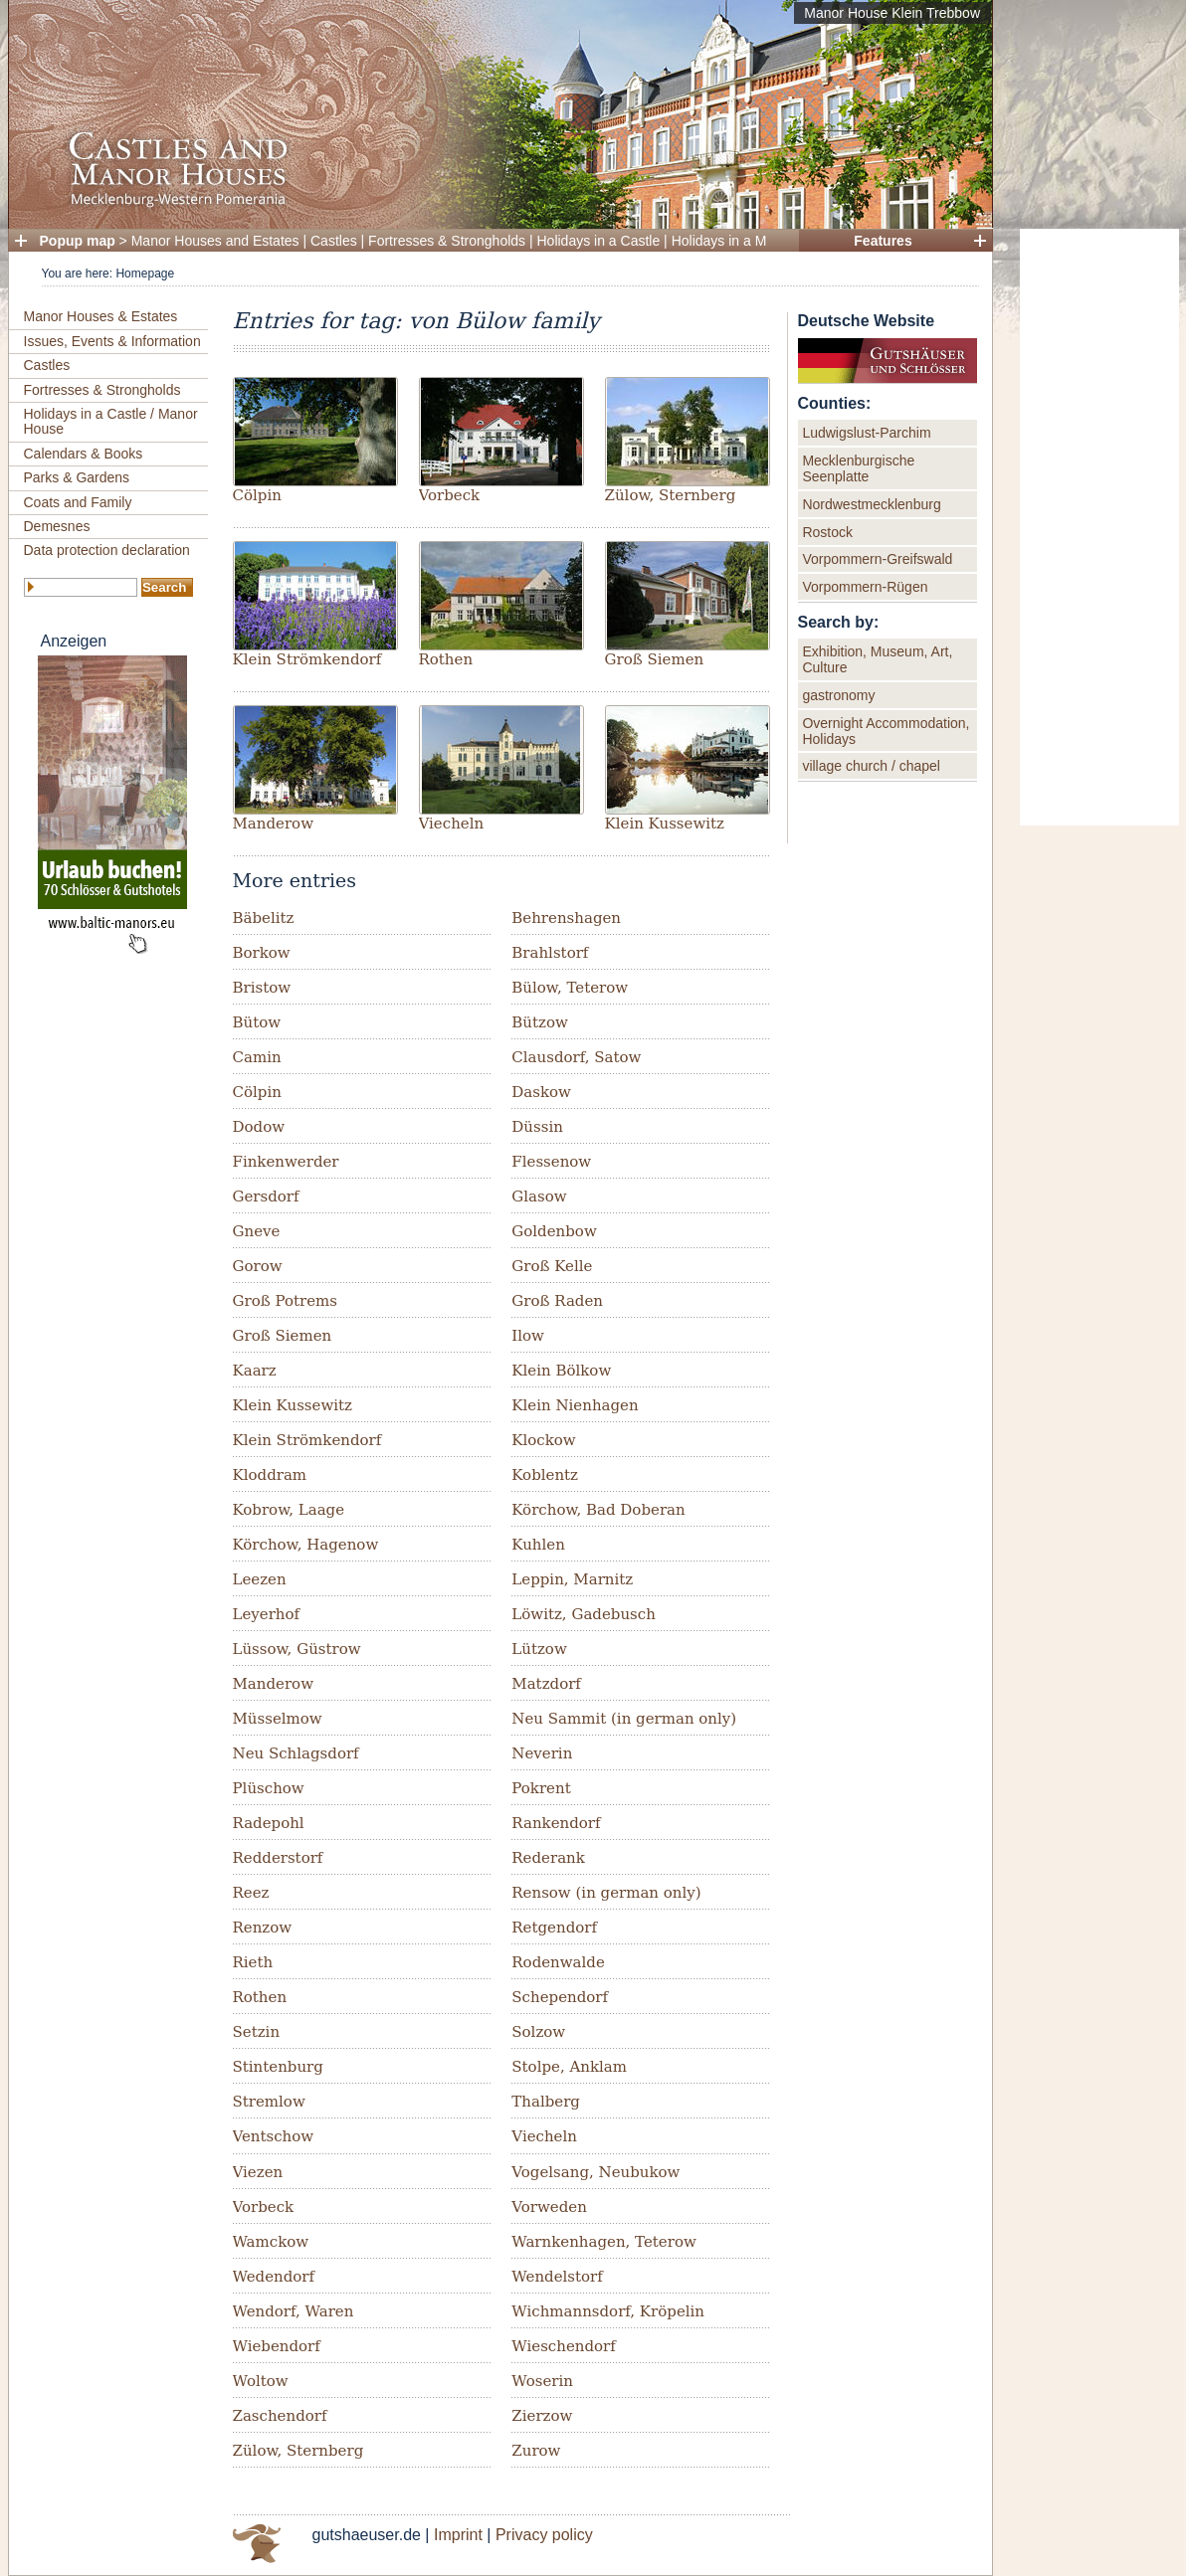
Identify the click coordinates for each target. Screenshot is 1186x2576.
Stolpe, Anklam (569, 2067)
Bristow (262, 988)
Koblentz (544, 1475)
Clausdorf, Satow (576, 1057)
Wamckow (271, 2242)
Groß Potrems (285, 1301)
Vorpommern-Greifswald (877, 559)
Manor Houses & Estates (101, 316)
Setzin (257, 2032)
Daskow (541, 1092)
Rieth (253, 1962)
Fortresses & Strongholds (446, 241)
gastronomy (838, 695)
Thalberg (545, 2102)
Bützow (539, 1022)
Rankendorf (555, 1823)
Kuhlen (538, 1545)
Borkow (262, 953)
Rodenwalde (558, 1962)
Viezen (258, 2172)
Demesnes (57, 526)
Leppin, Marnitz (572, 1579)
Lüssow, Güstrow (297, 1649)
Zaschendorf (280, 2416)
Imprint (458, 2534)
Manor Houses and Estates (215, 241)
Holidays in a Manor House (755, 241)
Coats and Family (78, 502)
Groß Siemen (654, 659)
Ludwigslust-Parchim (866, 433)
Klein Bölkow (561, 1371)
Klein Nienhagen (574, 1405)
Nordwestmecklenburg (871, 504)
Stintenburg (278, 2067)
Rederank (548, 1858)
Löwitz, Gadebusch (583, 1614)
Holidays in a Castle (599, 241)
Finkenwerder (286, 1162)
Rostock (827, 532)
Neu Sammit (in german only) (623, 1719)
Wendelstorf (557, 2277)
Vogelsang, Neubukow (595, 2172)
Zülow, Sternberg (670, 495)
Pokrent (540, 1788)
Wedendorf (274, 2277)
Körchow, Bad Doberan (598, 1510)
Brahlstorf (549, 953)
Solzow (538, 2032)
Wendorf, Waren (293, 2311)
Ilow (527, 1336)
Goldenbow (553, 1231)
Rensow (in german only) (605, 1893)
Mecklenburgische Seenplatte (858, 468)
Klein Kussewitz (664, 823)
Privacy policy (544, 2534)
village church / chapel (871, 766)
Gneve (257, 1231)
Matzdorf (546, 1684)
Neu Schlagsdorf (296, 1753)
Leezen (260, 1579)
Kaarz (255, 1371)
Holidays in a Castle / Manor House (111, 421)
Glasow (538, 1196)
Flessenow (551, 1162)
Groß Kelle (551, 1266)
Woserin (542, 2381)
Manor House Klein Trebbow (892, 13)
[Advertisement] (1099, 527)
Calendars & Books (83, 453)
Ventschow (273, 2136)
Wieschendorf (563, 2346)
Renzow (263, 1927)
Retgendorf (554, 1927)
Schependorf (559, 1997)
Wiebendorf (276, 2346)
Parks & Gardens (77, 477)
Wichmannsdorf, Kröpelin (607, 2311)
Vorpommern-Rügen (864, 587)
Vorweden (549, 2207)
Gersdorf (266, 1196)
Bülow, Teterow (569, 988)
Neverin (541, 1753)
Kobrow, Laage (289, 1510)
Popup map (77, 241)
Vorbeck (450, 495)
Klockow (543, 1440)
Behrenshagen (566, 918)
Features (882, 241)
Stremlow (269, 2102)
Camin (257, 1057)
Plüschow (268, 1788)
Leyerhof (266, 1614)
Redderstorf (278, 1858)
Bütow (257, 1022)
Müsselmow (277, 1719)
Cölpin (257, 495)
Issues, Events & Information (112, 341)
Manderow (273, 823)
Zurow (535, 2451)
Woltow (261, 2381)
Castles (333, 241)
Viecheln (452, 823)
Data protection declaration (107, 550)
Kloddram (270, 1475)
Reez (251, 1893)
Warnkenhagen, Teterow (603, 2242)
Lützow (538, 1649)
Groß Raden (557, 1301)
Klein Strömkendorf (307, 659)
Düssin (537, 1127)
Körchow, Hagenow (306, 1545)
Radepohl (268, 1823)
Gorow (258, 1266)
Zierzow (541, 2416)
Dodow (259, 1127)
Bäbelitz (264, 918)
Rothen (446, 659)
